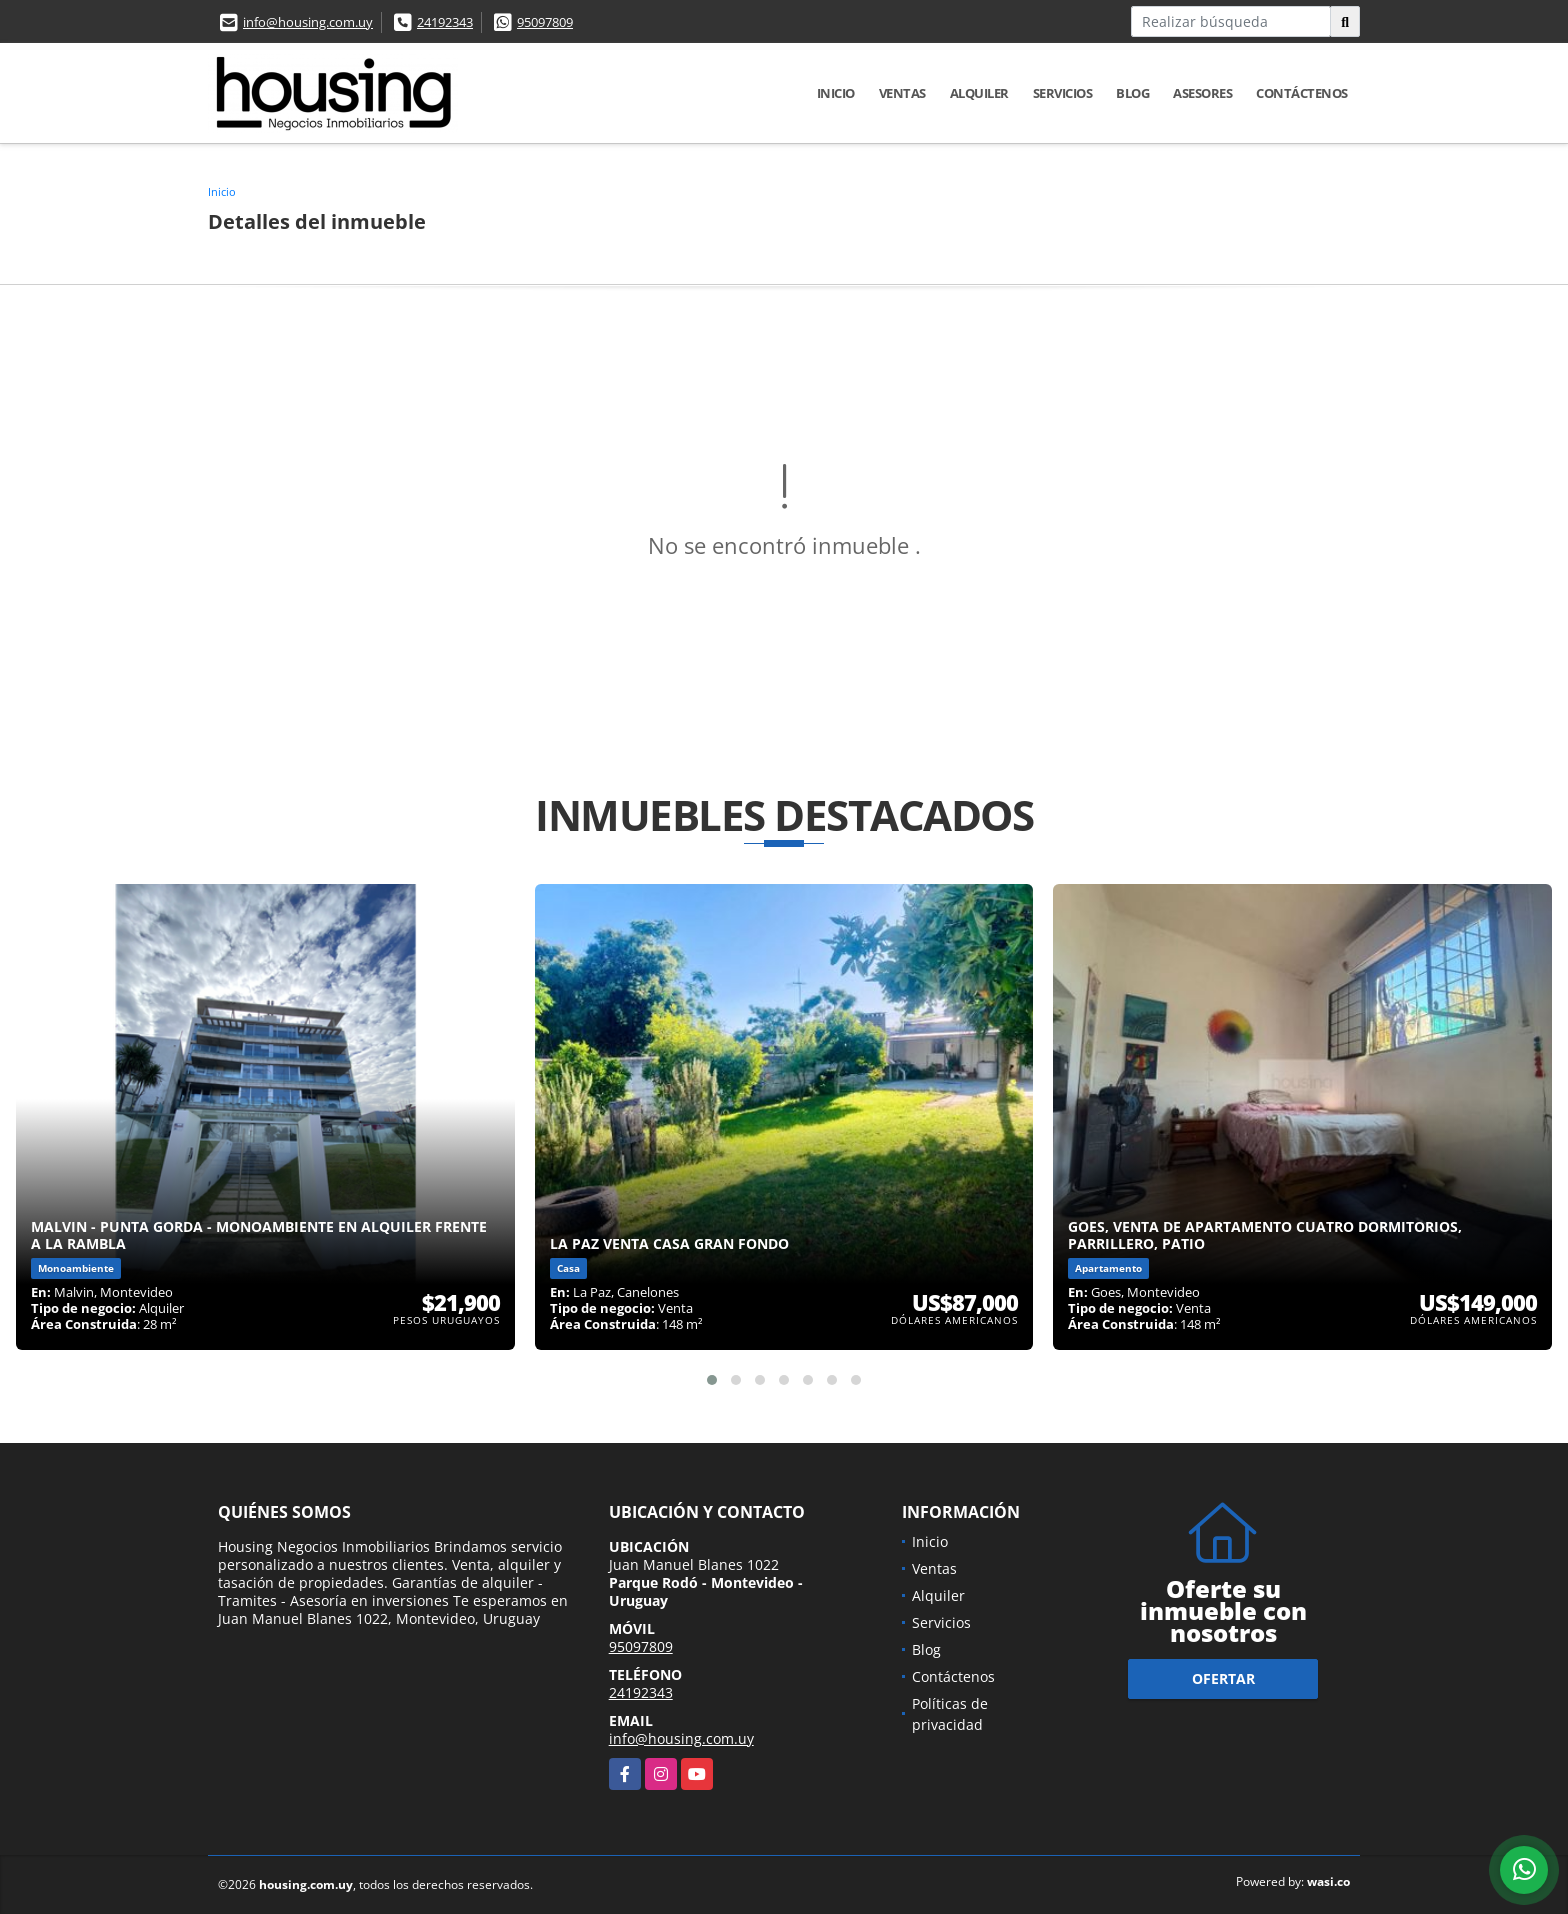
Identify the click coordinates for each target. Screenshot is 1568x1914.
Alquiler (979, 93)
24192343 (445, 22)
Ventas (902, 93)
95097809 (545, 22)
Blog (1132, 93)
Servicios (1063, 93)
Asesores (1202, 93)
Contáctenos (1302, 93)
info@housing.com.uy (308, 22)
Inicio (836, 93)
